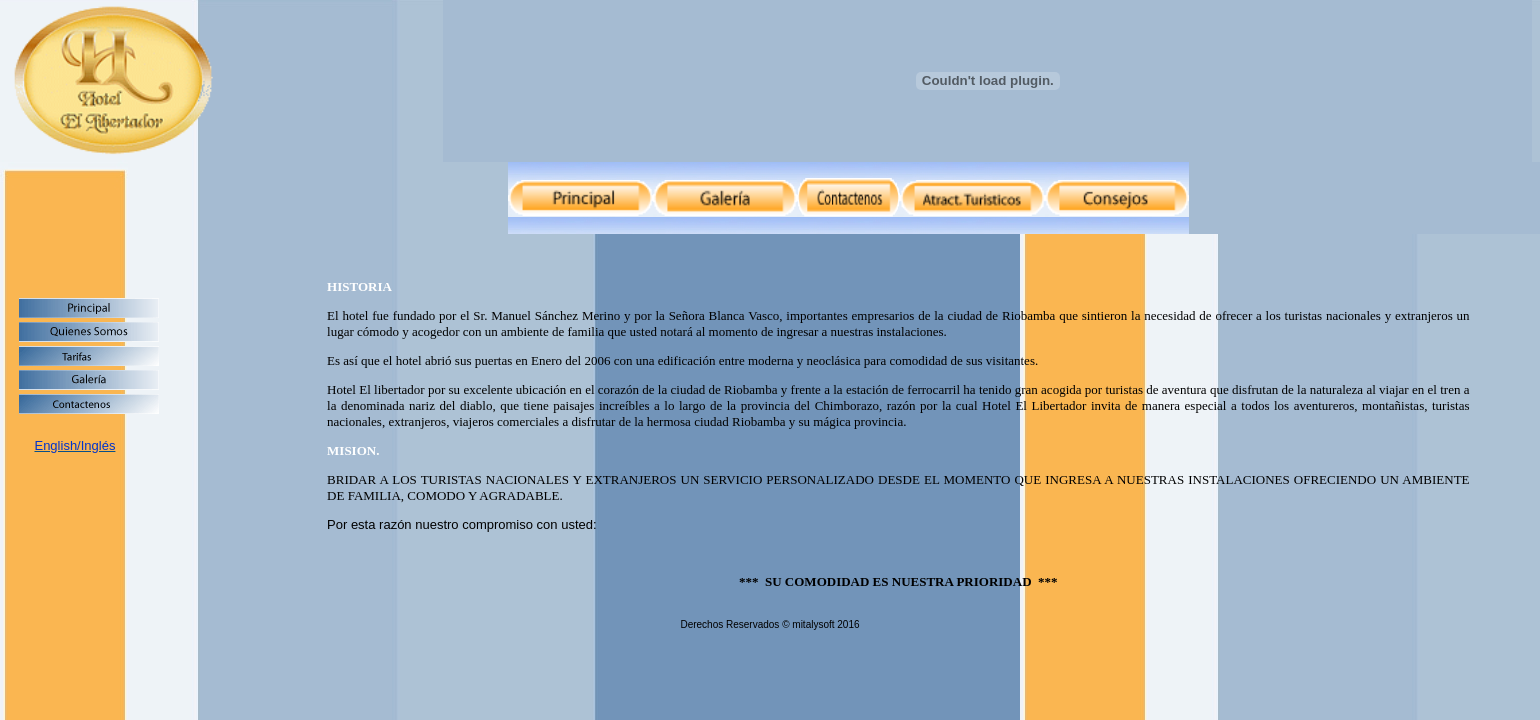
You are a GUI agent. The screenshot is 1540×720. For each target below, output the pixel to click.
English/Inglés (74, 445)
